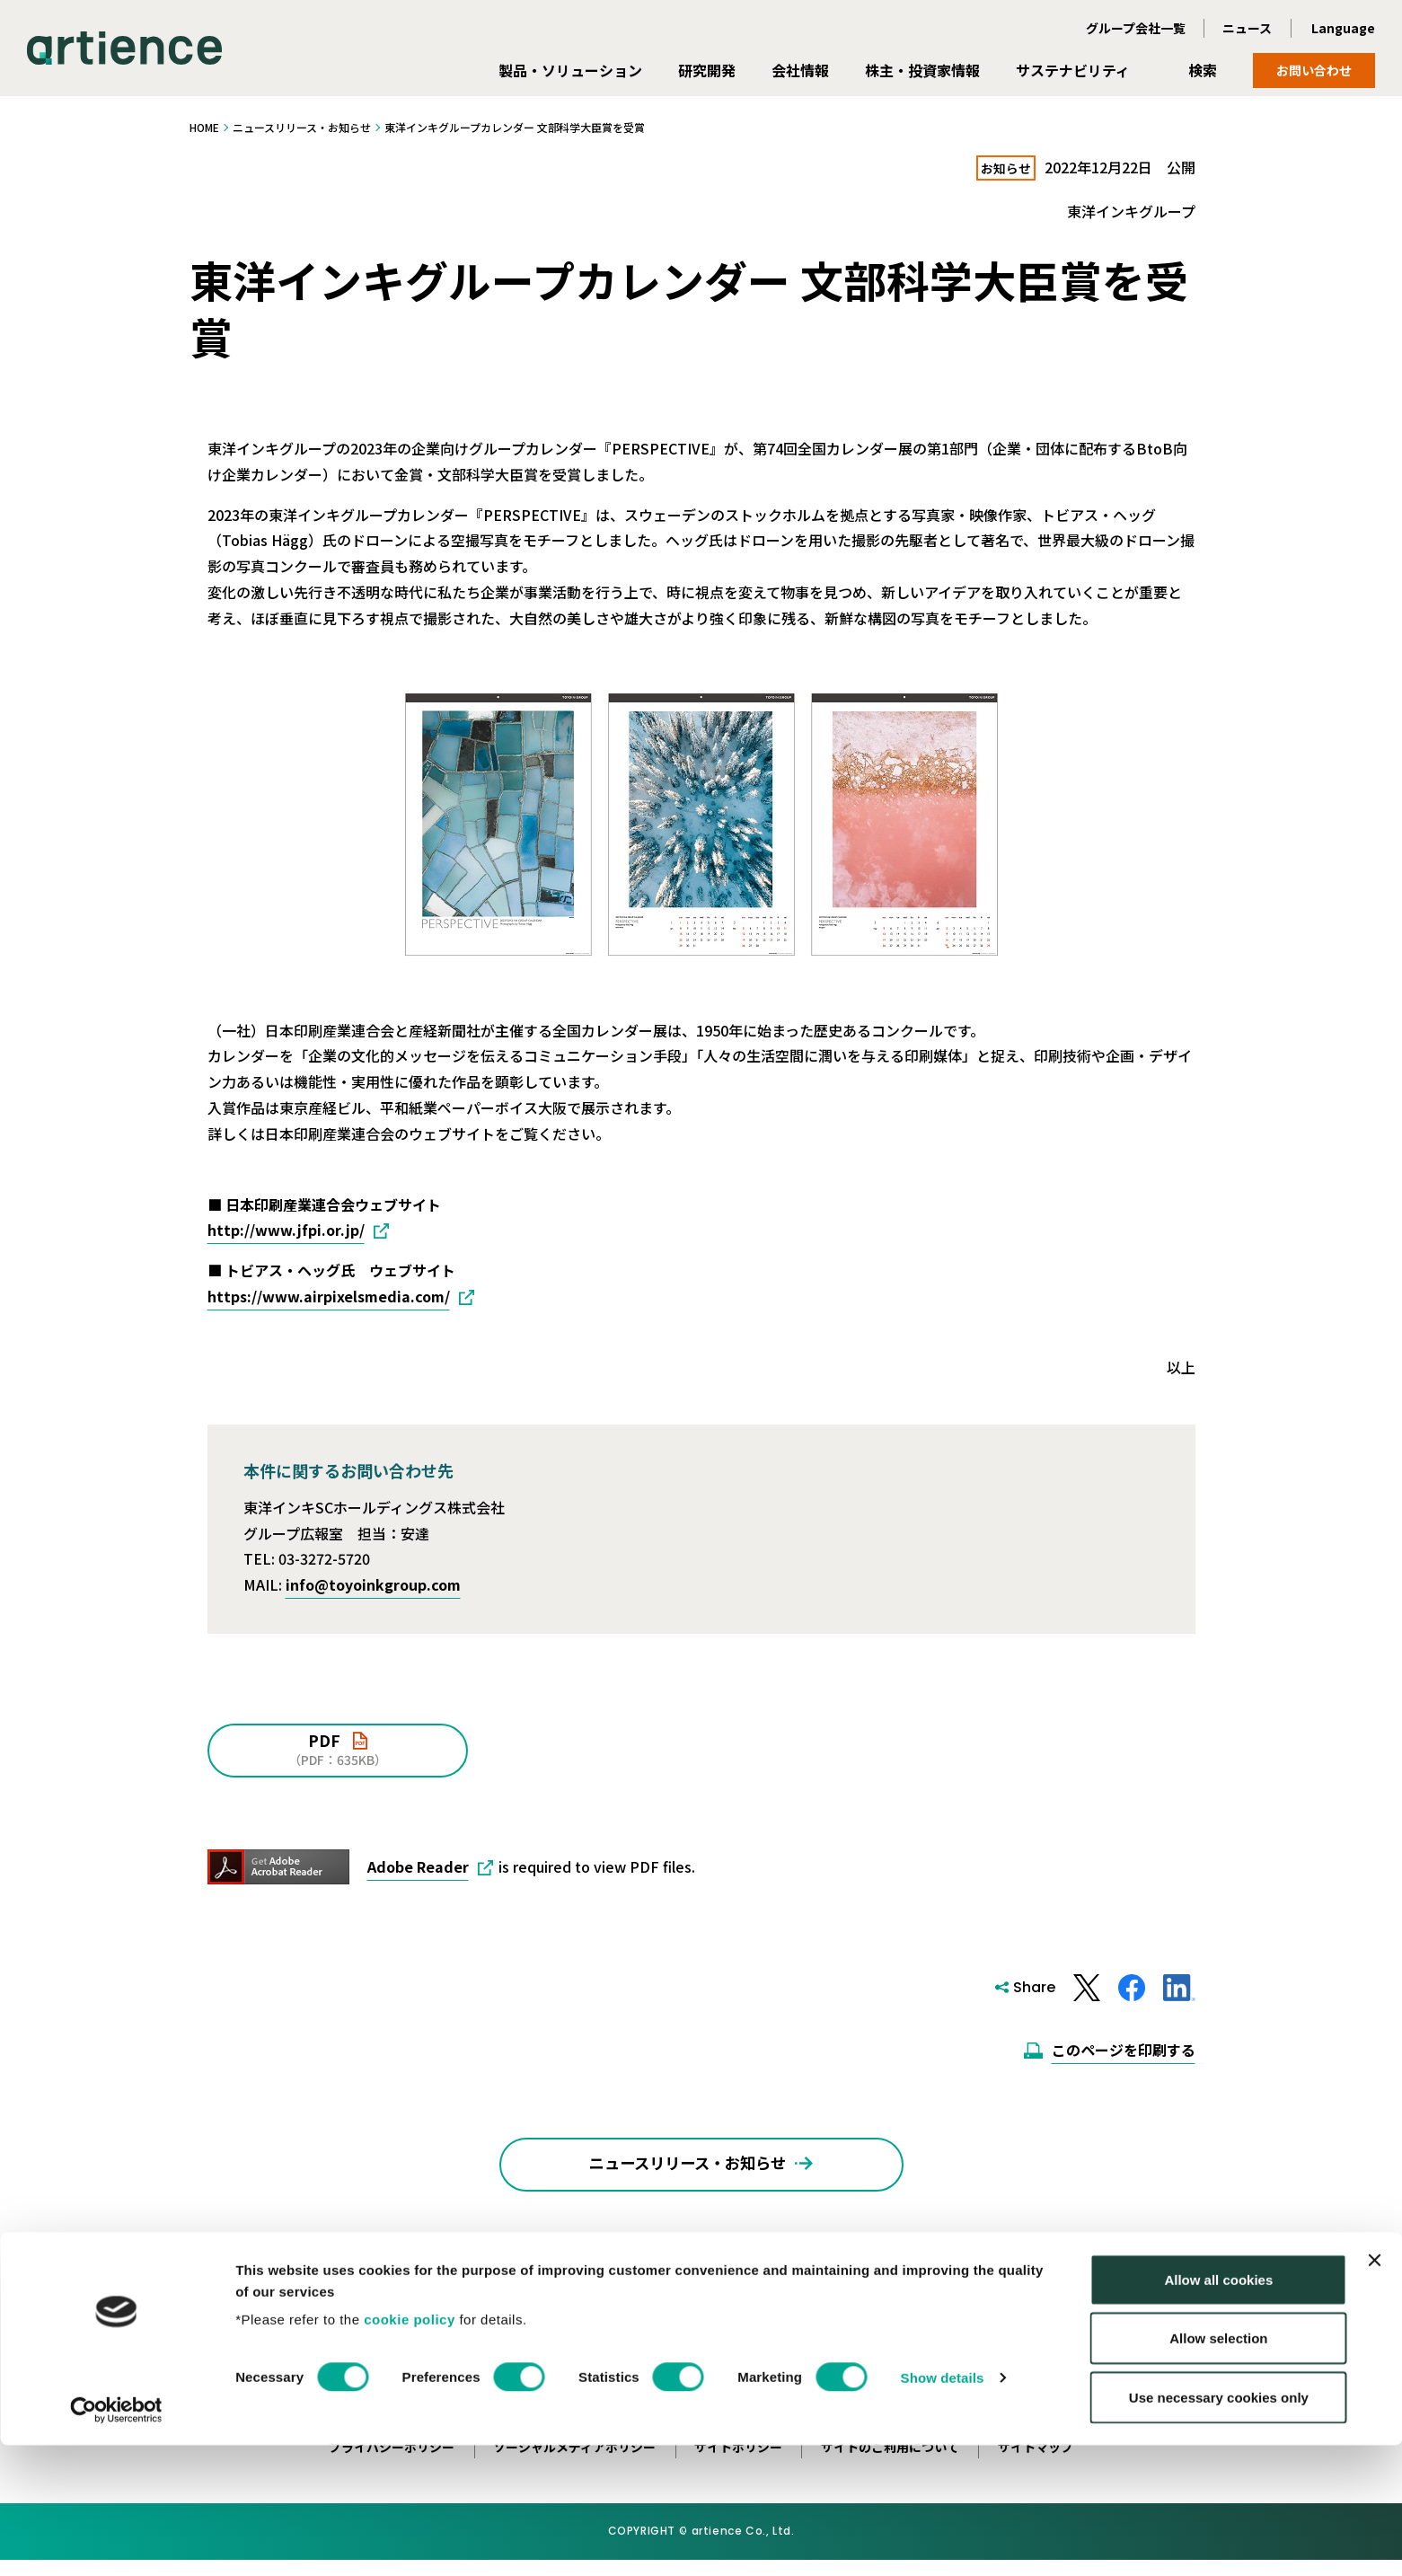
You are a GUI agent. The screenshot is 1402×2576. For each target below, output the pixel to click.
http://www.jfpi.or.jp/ (286, 1230)
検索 (1202, 70)
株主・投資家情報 (922, 70)
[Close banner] (1374, 2391)
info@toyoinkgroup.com (373, 1585)
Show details (942, 2508)
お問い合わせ (1314, 70)
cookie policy (409, 2449)
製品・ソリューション (570, 70)
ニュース (1247, 28)
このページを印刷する (1123, 2050)
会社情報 (800, 70)
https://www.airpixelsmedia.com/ (328, 1297)
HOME (204, 127)
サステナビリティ (1073, 70)
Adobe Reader (418, 1867)
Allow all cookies (1218, 2410)
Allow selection (1218, 2469)
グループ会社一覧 (1136, 28)
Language (1343, 28)
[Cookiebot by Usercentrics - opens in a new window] (116, 2540)
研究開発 (707, 70)
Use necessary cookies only (1219, 2528)
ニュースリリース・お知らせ (302, 127)
